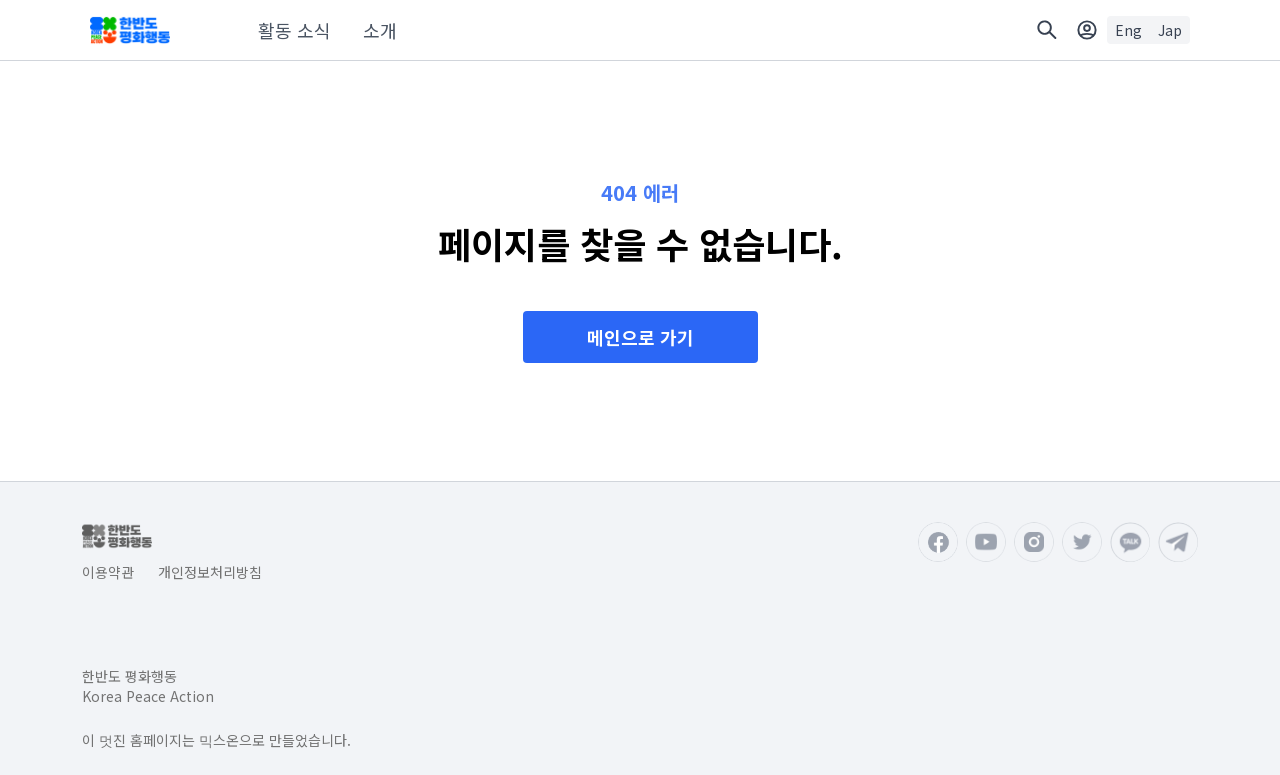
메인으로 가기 (640, 337)
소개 (380, 30)
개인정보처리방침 (210, 572)
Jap (1170, 30)
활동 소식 (294, 30)
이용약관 (108, 572)
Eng (1128, 30)
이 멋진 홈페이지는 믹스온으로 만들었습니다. (216, 740)
